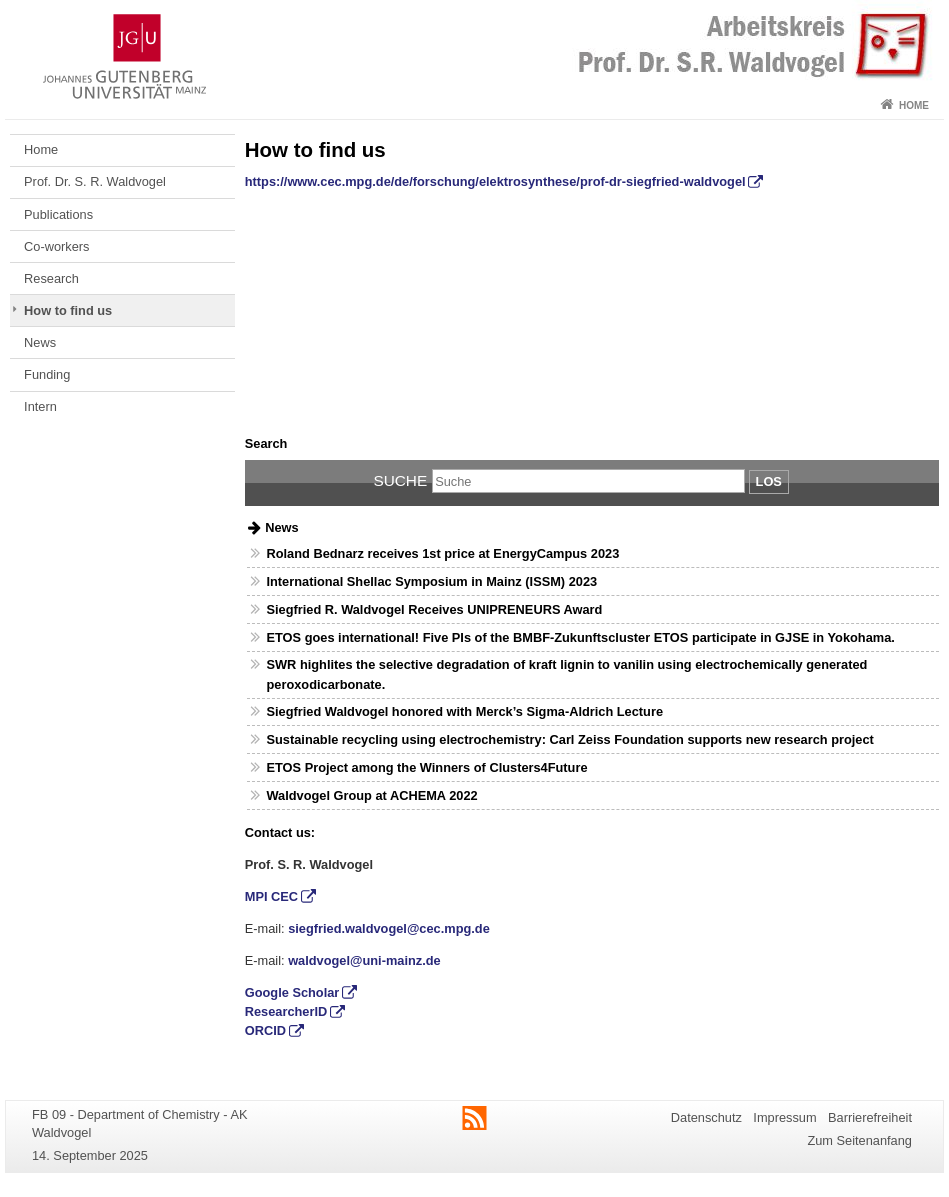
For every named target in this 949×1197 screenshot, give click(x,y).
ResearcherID (286, 1011)
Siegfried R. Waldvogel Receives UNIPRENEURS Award (434, 609)
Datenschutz (706, 1117)
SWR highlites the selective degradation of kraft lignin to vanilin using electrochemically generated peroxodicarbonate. (566, 674)
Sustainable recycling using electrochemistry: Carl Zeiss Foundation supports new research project (569, 739)
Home (914, 105)
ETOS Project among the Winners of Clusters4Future (426, 767)
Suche (400, 480)
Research (51, 278)
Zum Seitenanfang (859, 1140)
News (40, 342)
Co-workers (56, 246)
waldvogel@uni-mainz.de (364, 960)
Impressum (784, 1117)
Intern (40, 406)
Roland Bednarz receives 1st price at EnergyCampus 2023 (442, 553)
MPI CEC (271, 896)
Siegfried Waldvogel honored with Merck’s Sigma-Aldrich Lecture (464, 711)
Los (769, 481)
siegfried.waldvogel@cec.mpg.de (389, 928)
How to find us (68, 310)
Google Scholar (292, 992)
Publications (58, 214)
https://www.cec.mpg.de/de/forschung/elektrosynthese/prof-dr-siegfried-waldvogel (495, 181)
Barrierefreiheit (870, 1117)
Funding (47, 374)
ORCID (265, 1030)
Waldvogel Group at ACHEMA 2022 (371, 795)
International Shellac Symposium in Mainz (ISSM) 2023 (431, 581)
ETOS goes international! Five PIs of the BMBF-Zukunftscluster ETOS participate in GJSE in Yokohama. (580, 637)
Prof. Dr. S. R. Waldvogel (95, 181)
